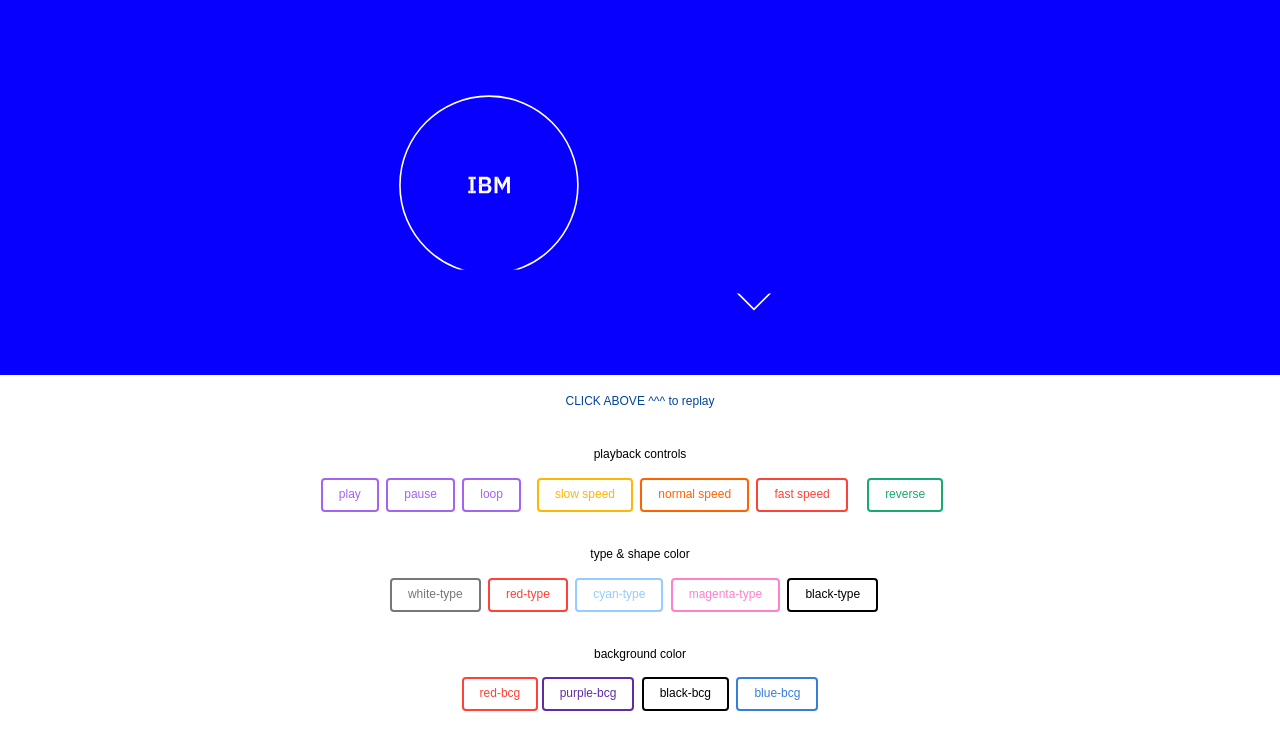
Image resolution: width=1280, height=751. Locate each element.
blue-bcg (777, 693)
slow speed (585, 494)
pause (420, 494)
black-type (832, 594)
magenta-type (725, 594)
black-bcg (685, 693)
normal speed (694, 494)
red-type (528, 594)
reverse (905, 494)
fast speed (801, 494)
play (350, 494)
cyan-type (619, 594)
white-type (435, 594)
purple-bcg (588, 693)
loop (491, 494)
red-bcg (500, 693)
